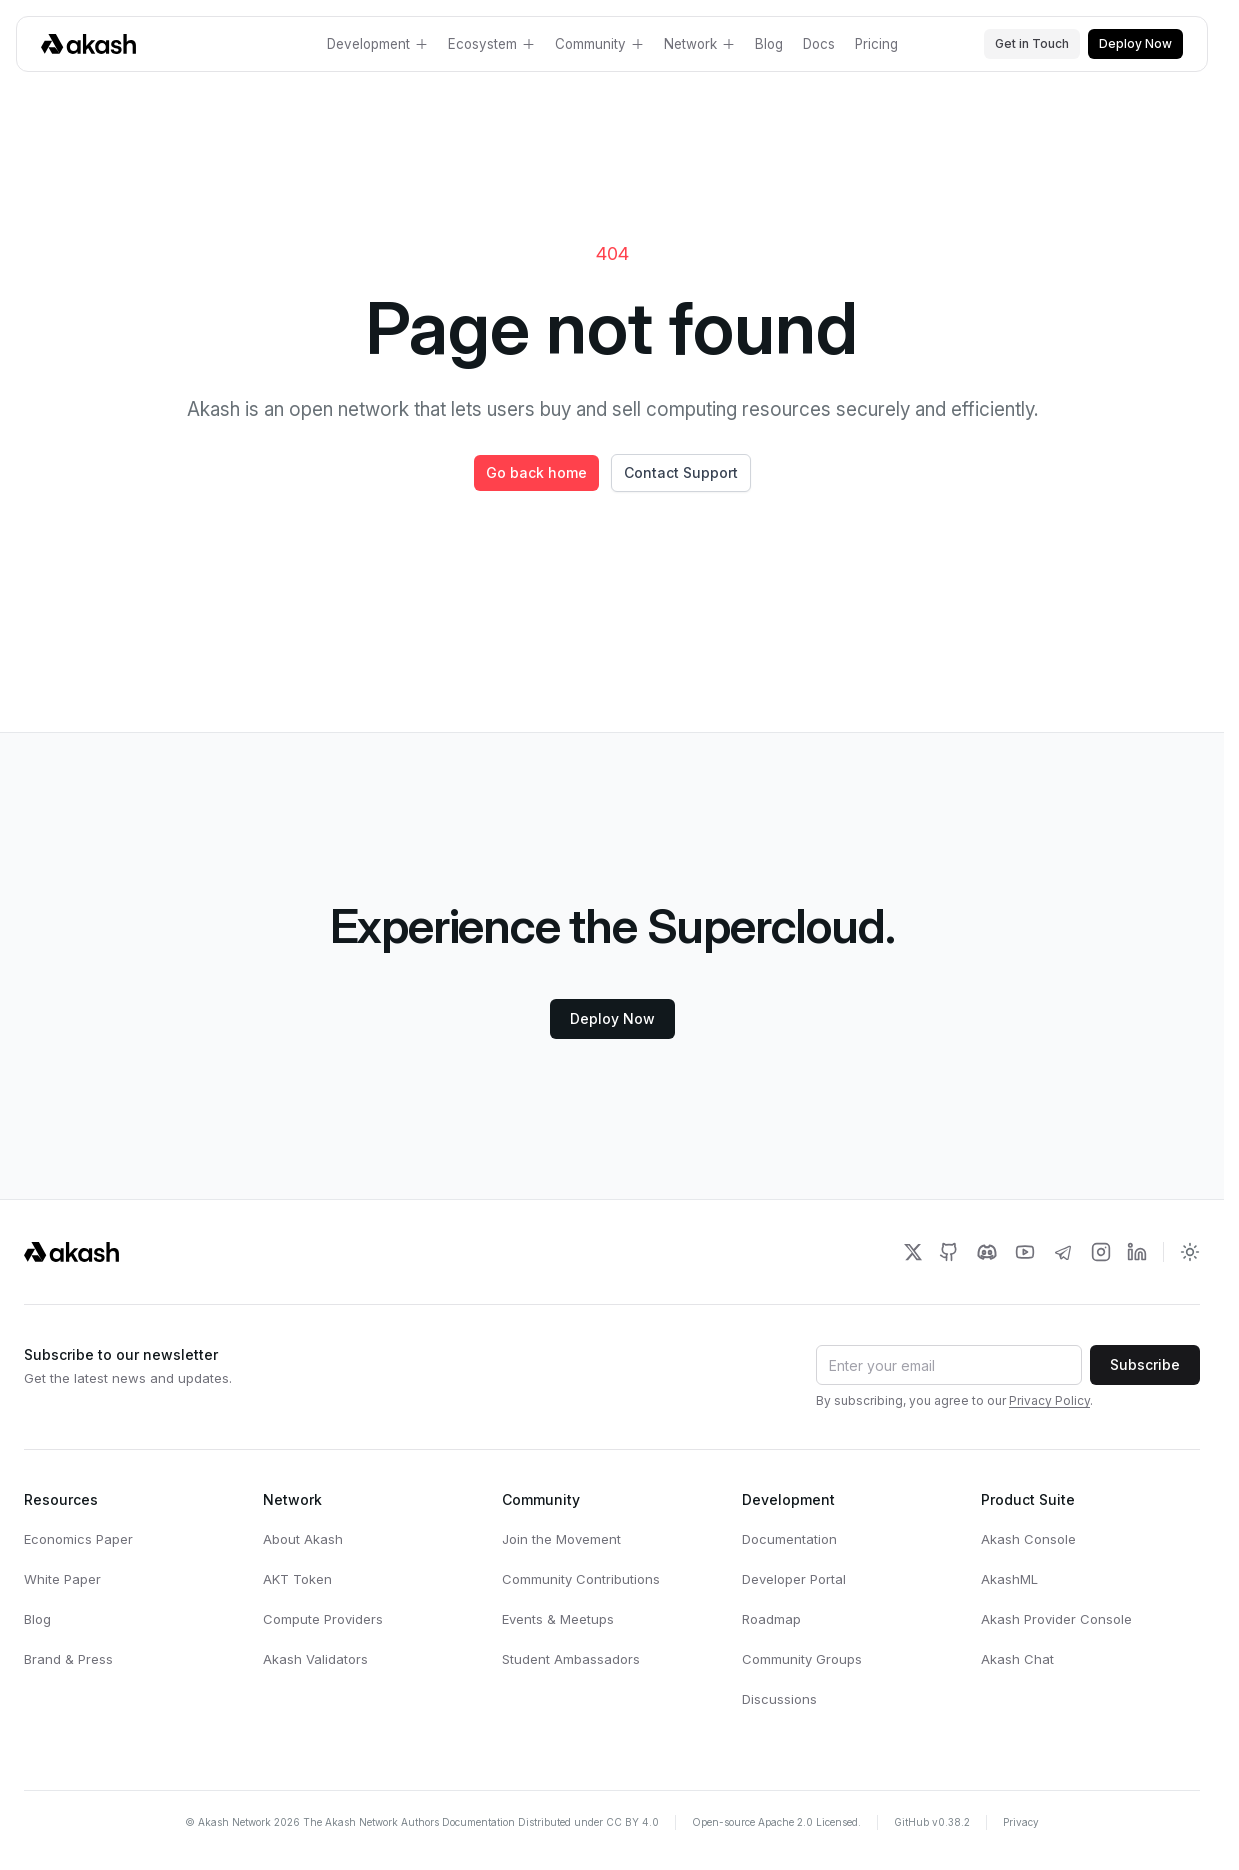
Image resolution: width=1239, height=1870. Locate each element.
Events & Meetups (558, 1619)
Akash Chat (1017, 1659)
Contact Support (681, 472)
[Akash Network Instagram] (1101, 1252)
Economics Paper (78, 1539)
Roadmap (771, 1619)
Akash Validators (315, 1659)
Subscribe (1145, 1364)
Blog (769, 44)
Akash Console (1028, 1539)
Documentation (789, 1539)
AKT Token (297, 1579)
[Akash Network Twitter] (913, 1252)
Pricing (876, 44)
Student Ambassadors (571, 1659)
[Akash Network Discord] (987, 1252)
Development (377, 44)
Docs (819, 44)
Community (599, 44)
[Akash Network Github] (949, 1252)
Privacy (1021, 1822)
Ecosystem (491, 44)
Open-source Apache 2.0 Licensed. (776, 1822)
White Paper (62, 1579)
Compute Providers (323, 1619)
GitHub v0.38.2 (932, 1822)
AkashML (1009, 1579)
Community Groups (802, 1659)
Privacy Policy (1049, 1400)
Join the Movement (561, 1539)
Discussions (779, 1699)
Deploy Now (1135, 43)
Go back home (536, 472)
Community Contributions (581, 1579)
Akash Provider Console (1056, 1619)
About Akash (303, 1539)
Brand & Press (68, 1659)
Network (699, 44)
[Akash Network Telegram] (1063, 1252)
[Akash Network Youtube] (1025, 1252)
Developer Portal (794, 1579)
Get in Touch (1032, 43)
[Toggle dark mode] (1190, 1252)
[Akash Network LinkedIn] (1137, 1252)
